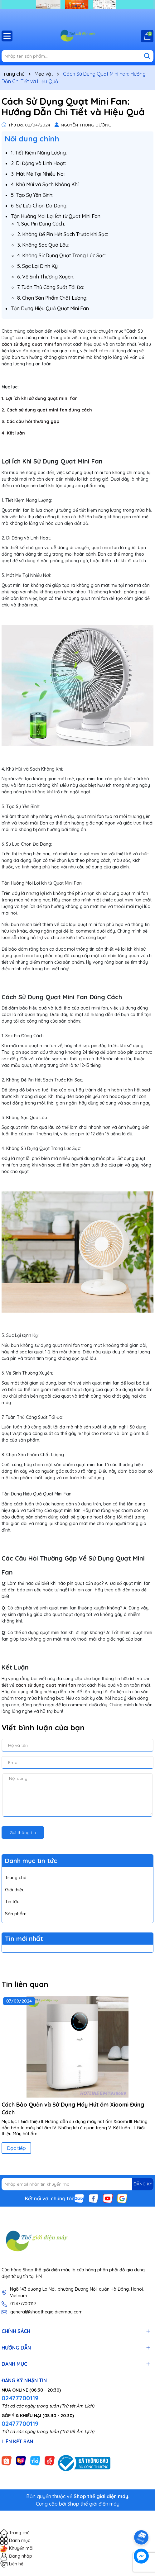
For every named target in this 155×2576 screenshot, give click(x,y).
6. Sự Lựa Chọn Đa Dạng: (39, 205)
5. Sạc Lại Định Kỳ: (38, 266)
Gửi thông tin (23, 1832)
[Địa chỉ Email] (77, 2184)
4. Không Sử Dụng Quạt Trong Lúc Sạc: (61, 255)
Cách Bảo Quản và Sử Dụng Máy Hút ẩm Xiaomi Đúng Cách (73, 2108)
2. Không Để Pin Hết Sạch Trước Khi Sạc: (62, 234)
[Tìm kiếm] (147, 56)
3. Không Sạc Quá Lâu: (43, 245)
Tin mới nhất (24, 1938)
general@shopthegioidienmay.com (46, 2312)
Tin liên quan (25, 1984)
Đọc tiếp (16, 2148)
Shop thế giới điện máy (93, 2504)
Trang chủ (16, 1877)
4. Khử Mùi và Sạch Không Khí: (45, 184)
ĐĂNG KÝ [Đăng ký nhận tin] (142, 2184)
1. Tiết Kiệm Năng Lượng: (39, 153)
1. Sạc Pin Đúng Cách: (41, 224)
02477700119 (23, 2304)
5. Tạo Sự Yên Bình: (32, 195)
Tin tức (12, 1901)
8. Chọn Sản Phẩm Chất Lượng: (52, 298)
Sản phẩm (16, 1914)
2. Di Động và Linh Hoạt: (38, 163)
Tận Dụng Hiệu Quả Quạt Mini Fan (50, 308)
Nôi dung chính (32, 138)
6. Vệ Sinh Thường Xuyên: (45, 276)
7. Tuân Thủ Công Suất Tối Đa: (50, 287)
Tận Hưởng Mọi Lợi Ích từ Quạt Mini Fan (55, 216)
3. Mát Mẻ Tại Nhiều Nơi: (38, 174)
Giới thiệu (15, 1890)
